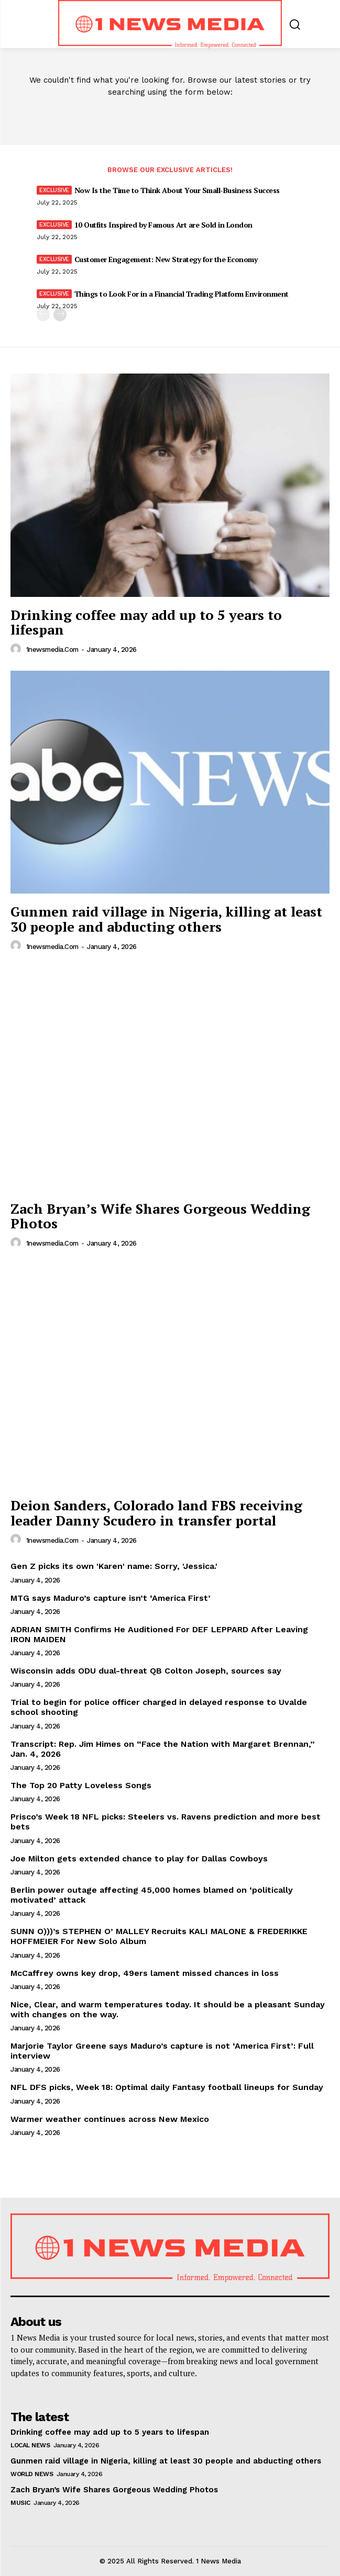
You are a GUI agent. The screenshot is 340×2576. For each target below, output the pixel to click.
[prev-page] (43, 314)
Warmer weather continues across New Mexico (109, 2119)
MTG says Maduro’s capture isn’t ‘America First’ (110, 1598)
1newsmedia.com (52, 649)
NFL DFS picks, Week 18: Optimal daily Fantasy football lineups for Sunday (166, 2087)
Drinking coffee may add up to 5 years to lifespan (146, 622)
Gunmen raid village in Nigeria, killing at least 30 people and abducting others (166, 918)
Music (20, 2502)
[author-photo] (17, 649)
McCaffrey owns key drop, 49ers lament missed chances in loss (144, 1973)
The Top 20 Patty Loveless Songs (80, 1785)
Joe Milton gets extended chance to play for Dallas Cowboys (139, 1858)
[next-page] (60, 314)
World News (31, 2474)
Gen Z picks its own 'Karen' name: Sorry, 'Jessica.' (113, 1566)
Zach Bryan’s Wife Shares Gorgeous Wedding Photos (160, 1216)
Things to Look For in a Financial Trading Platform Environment (181, 294)
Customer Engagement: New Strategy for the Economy (166, 259)
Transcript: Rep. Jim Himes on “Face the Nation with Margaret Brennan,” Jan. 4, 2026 (162, 1749)
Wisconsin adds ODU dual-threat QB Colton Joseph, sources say (145, 1671)
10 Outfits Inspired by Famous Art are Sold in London (163, 225)
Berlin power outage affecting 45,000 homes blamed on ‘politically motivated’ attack (151, 1895)
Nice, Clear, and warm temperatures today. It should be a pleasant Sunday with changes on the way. (167, 2009)
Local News (30, 2445)
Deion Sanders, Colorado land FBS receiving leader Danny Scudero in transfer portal (156, 1512)
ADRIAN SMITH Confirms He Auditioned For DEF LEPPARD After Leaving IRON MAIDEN (159, 1634)
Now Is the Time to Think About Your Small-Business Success (177, 190)
